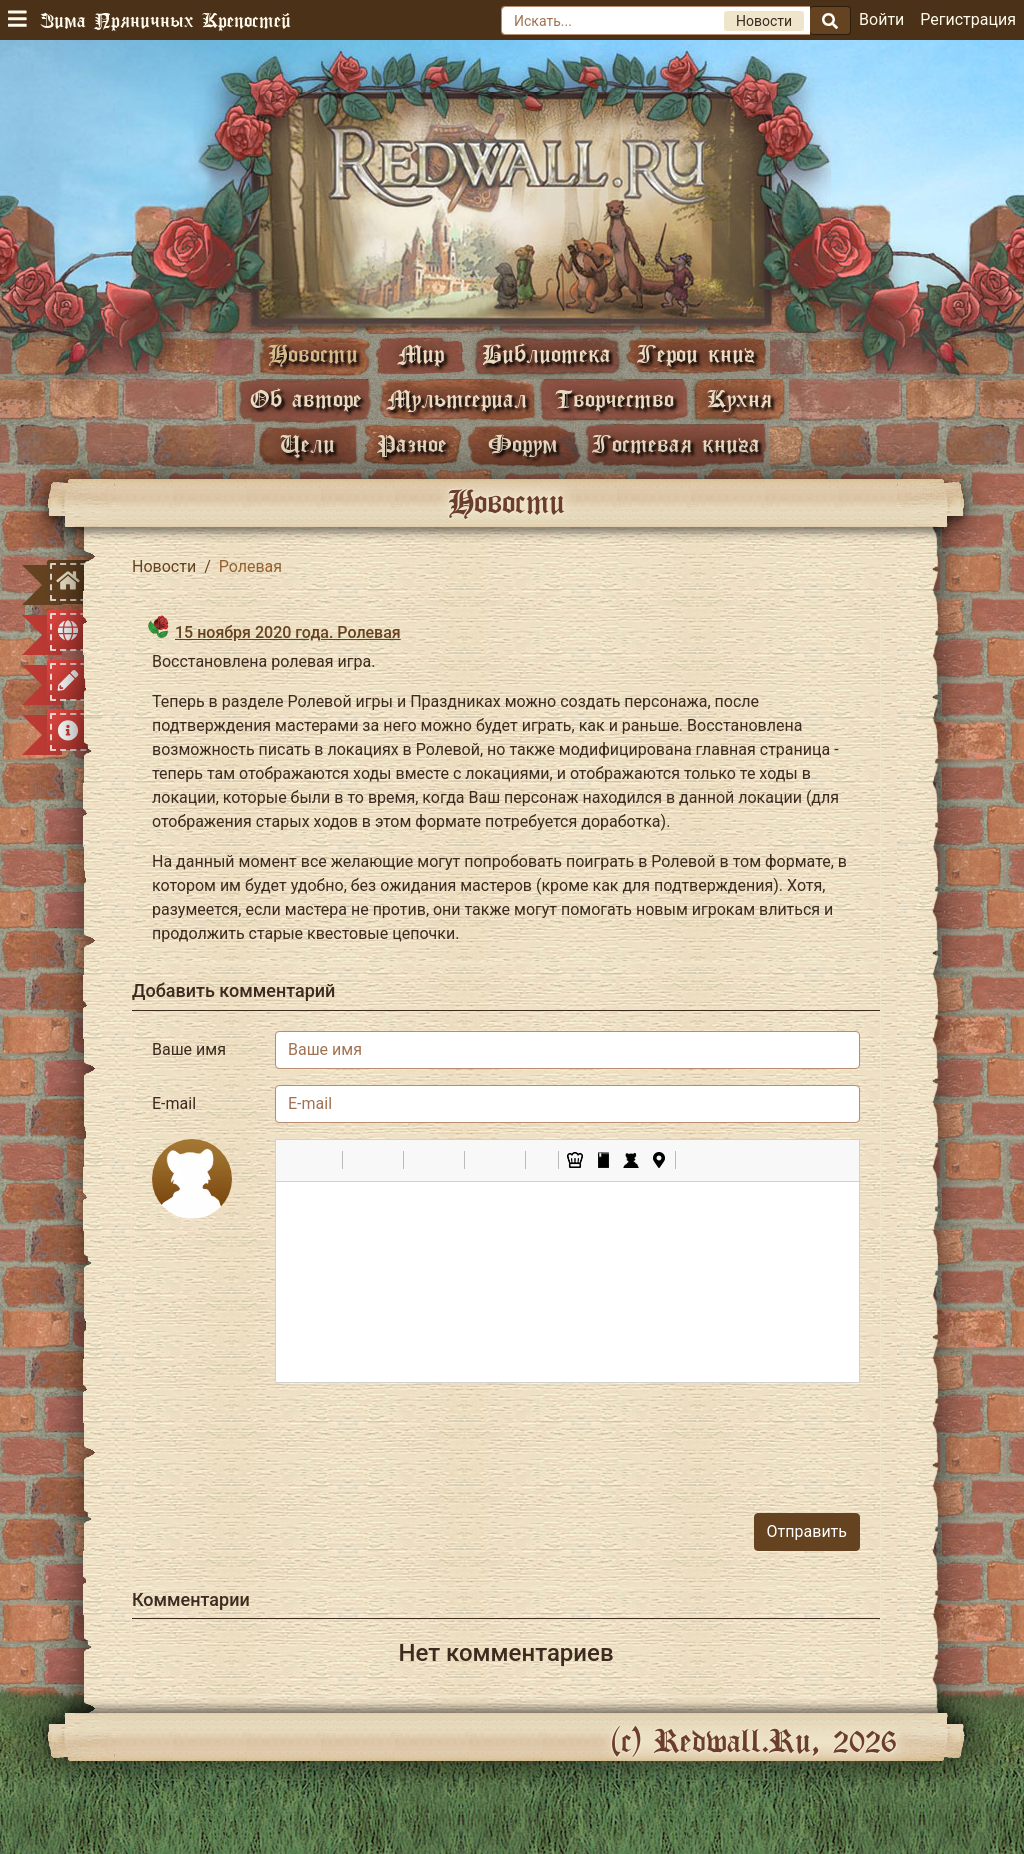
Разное (412, 443)
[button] (298, 1160)
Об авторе (306, 398)
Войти (881, 19)
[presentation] (708, 1438)
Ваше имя (189, 1049)
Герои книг (696, 353)
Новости (313, 353)
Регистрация (968, 19)
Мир (421, 353)
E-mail (174, 1103)
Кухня (739, 398)
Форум (523, 443)
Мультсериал (457, 398)
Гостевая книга (676, 443)
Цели (307, 443)
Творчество (614, 398)
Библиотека (546, 353)
